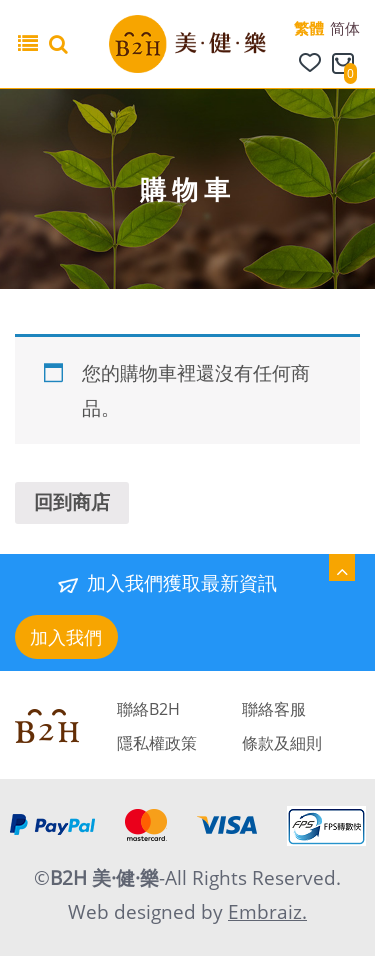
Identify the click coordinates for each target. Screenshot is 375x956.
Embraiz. (267, 912)
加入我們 (66, 637)
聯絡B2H (148, 709)
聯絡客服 (274, 709)
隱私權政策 (157, 743)
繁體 (309, 28)
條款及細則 (282, 743)
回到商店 (72, 502)
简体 (345, 28)
